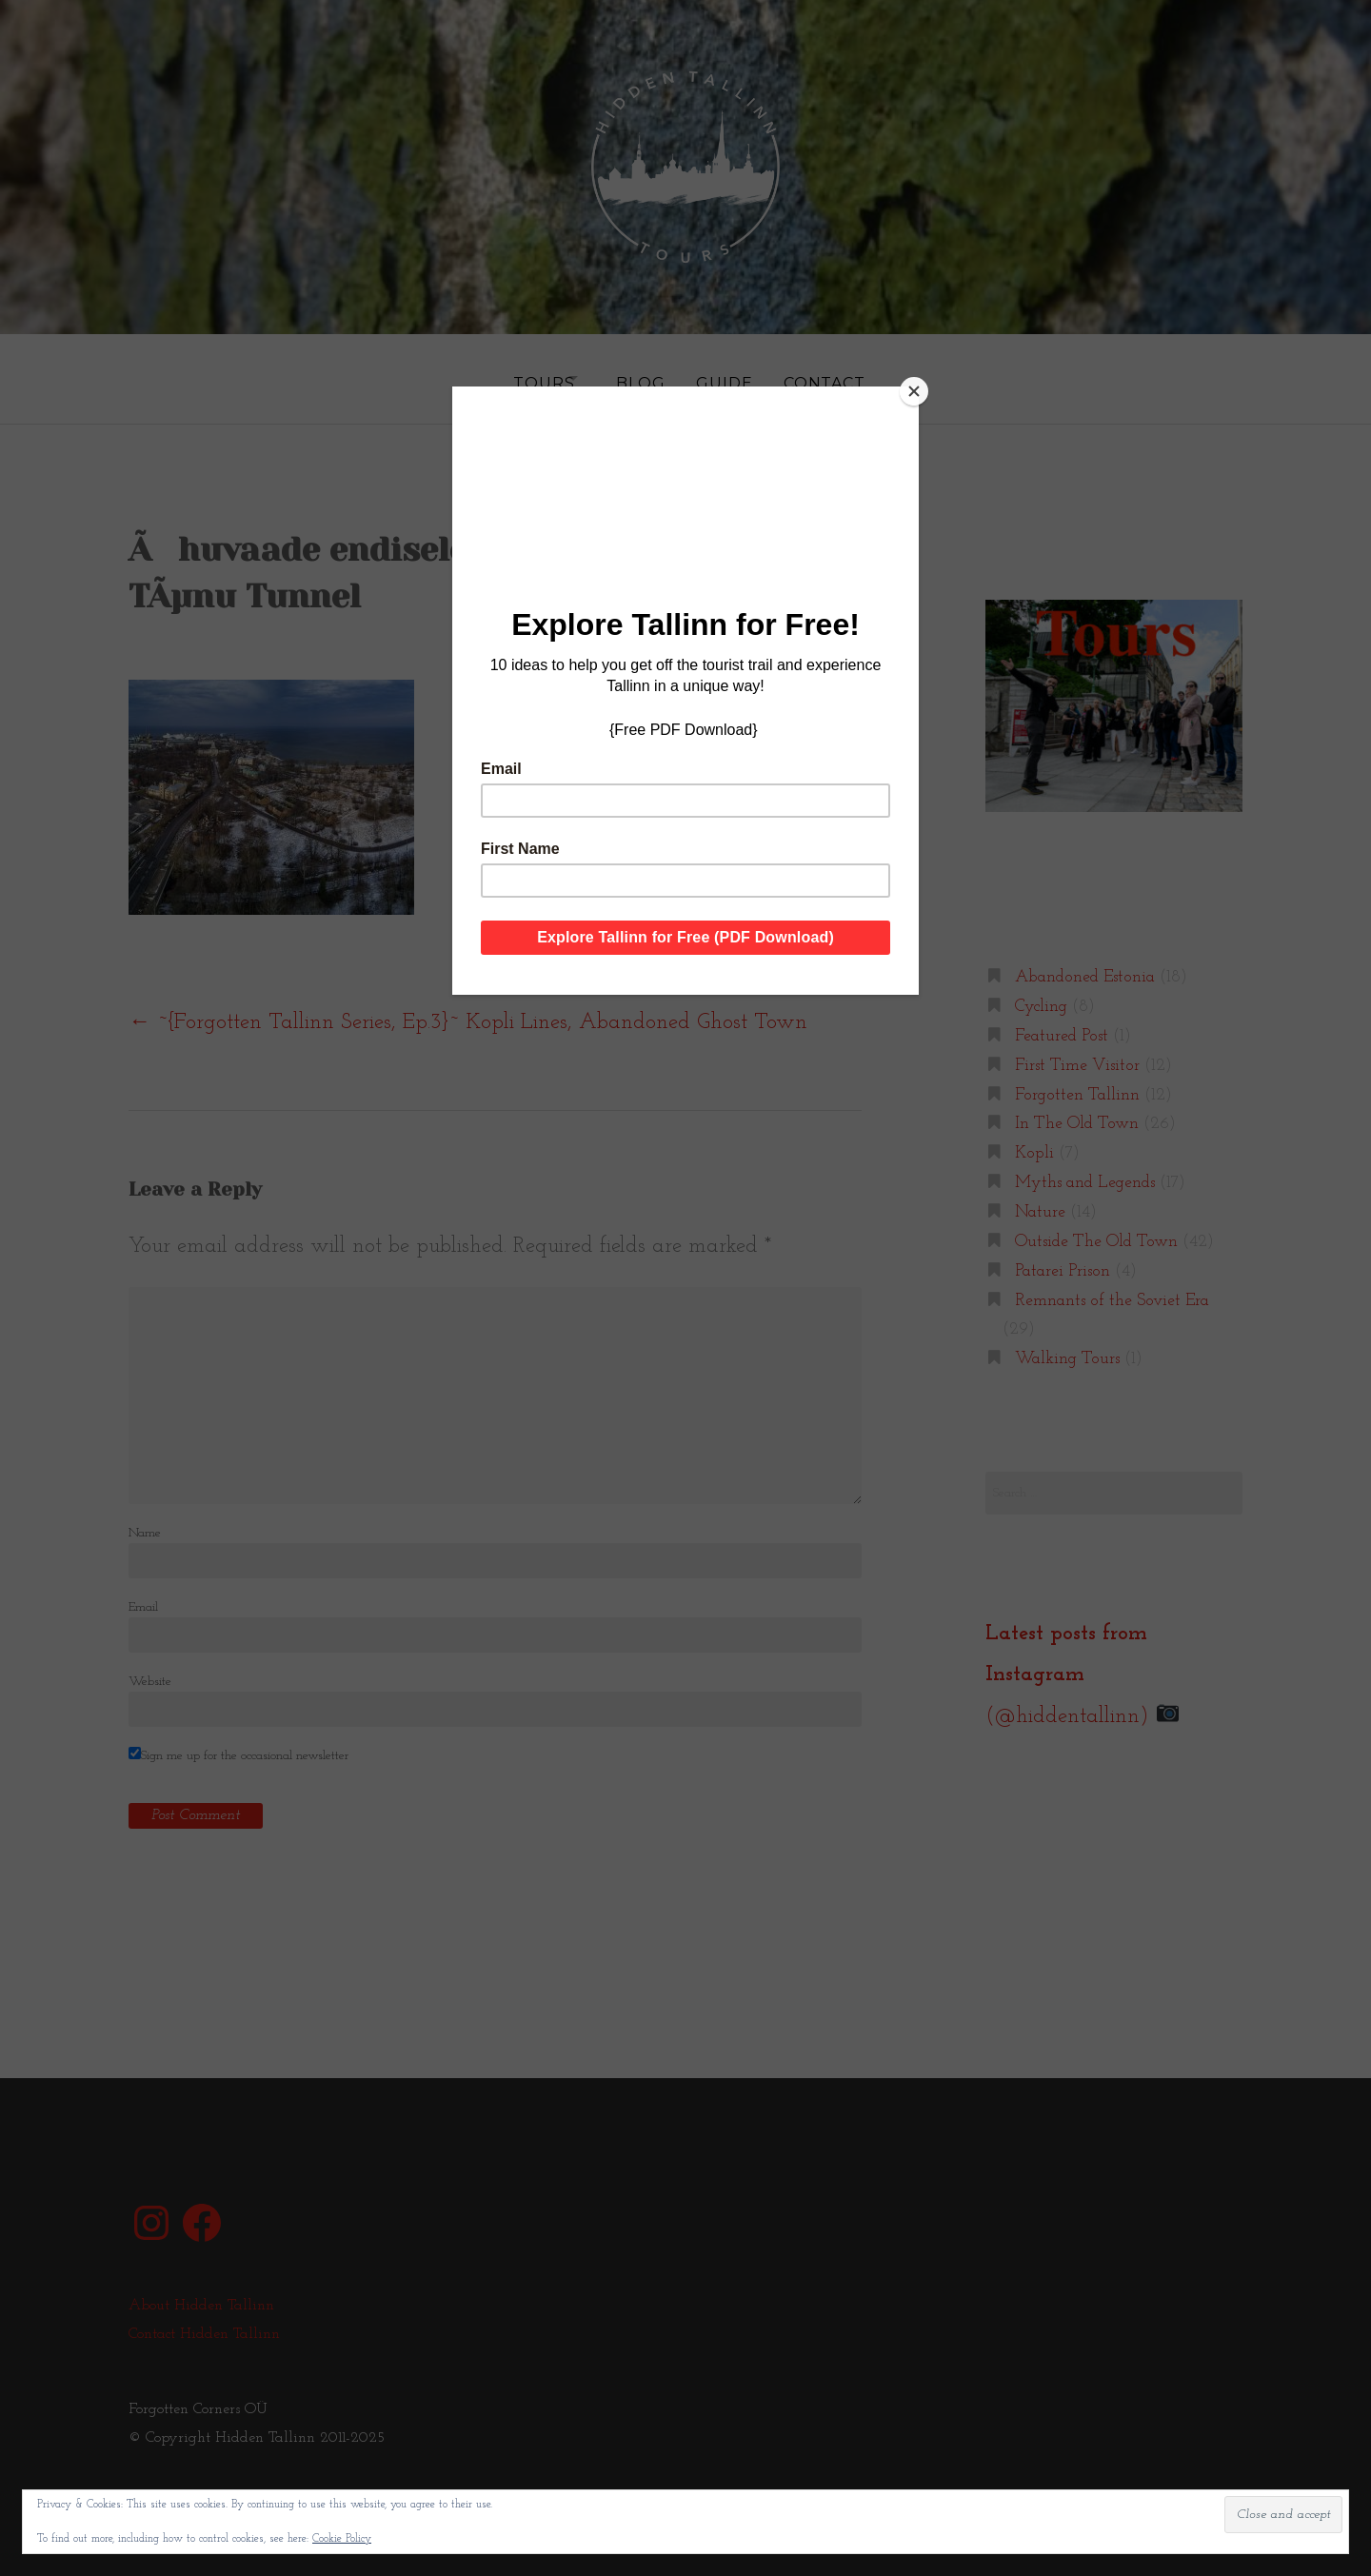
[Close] (914, 391)
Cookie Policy (341, 2539)
